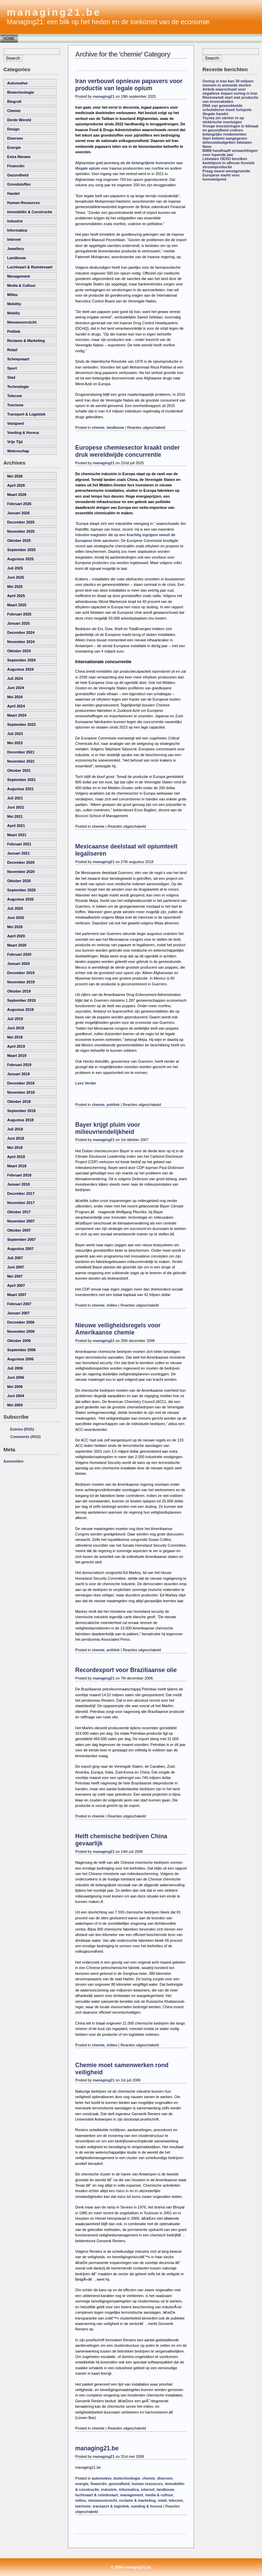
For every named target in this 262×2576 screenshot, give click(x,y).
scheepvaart (18, 359)
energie (14, 147)
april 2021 (16, 826)
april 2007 (16, 1285)
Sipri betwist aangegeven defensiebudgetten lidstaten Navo (227, 142)
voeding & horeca (23, 433)
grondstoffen (19, 184)
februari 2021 (19, 844)
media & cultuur (21, 285)
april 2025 (16, 596)
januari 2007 (18, 1313)
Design (13, 129)
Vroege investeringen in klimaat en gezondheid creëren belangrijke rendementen (230, 130)
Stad (11, 377)
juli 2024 (15, 678)
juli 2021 (15, 798)
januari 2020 (18, 964)
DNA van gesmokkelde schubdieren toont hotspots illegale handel (227, 110)
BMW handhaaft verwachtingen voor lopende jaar (230, 153)
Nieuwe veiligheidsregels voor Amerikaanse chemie (118, 1329)
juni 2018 (15, 1138)
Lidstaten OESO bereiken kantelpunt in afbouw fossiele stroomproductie (228, 163)
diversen (15, 138)
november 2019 (21, 982)
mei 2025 (15, 586)
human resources (23, 203)
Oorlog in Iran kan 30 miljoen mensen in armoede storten (227, 83)
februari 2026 (19, 504)
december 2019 (20, 973)
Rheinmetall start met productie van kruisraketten (230, 99)
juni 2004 (15, 1396)
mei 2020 (15, 927)
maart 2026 (17, 495)
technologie (18, 387)
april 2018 (16, 1157)
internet (14, 239)
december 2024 (20, 632)
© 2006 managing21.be (131, 2567)
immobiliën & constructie (29, 212)
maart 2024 (17, 715)
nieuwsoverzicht (21, 322)
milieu (12, 295)
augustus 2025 (20, 559)
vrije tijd (14, 442)
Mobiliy (13, 313)
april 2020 (16, 936)
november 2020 (21, 872)
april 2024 (16, 706)
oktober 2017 (19, 1212)
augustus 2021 (20, 789)
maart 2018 (17, 1166)
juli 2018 (15, 1129)
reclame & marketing (26, 341)
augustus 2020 (20, 899)
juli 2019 (15, 1019)
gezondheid (18, 175)
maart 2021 (17, 835)
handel (13, 193)
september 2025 (21, 550)
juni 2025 (15, 577)
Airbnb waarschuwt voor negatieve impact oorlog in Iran (230, 91)
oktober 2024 (19, 651)
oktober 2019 (19, 991)
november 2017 (21, 1203)
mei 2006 (15, 1387)
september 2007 (21, 1239)
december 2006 (20, 1322)
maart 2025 (17, 605)
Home (9, 38)
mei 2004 (15, 1405)
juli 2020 (15, 908)
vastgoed (15, 423)
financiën (15, 166)
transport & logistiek (26, 414)
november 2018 (21, 1092)
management (18, 276)
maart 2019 (17, 1055)
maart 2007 (17, 1295)
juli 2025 (15, 568)
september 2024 (21, 660)
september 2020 (21, 890)
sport (12, 368)
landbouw (16, 258)
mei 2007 (15, 1276)
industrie (15, 221)
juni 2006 (15, 1377)
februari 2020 (19, 954)
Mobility (14, 304)
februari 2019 (19, 1065)
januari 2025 (18, 623)
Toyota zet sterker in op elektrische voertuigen (223, 120)
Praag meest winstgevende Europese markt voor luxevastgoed (226, 175)
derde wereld (19, 120)
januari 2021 (18, 853)
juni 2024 (15, 688)
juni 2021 (15, 807)
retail (12, 350)
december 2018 (20, 1083)
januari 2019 (18, 1074)
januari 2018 (18, 1184)
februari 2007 (19, 1304)
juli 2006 (15, 1368)
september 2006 (21, 1350)
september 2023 (21, 724)
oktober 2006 (19, 1341)
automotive (17, 83)
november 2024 (21, 642)
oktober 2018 (19, 1101)
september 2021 (21, 780)
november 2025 (21, 531)
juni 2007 (15, 1267)
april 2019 (16, 1046)
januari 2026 (18, 513)
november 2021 (21, 761)
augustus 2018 (20, 1120)
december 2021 (20, 752)
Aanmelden (13, 1461)
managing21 (104, 96)
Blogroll (14, 101)
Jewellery (15, 249)
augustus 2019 (20, 1010)
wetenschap (18, 451)
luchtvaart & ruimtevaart (29, 267)
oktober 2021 (19, 770)
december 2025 (20, 522)
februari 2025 (19, 614)
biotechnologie (20, 92)
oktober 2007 (19, 1230)
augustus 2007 (20, 1249)
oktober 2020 (19, 881)
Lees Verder (85, 1083)
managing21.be (54, 12)
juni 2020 (15, 918)
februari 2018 (19, 1175)
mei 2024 (15, 697)
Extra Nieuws (19, 157)
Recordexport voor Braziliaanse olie (126, 1670)
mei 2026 (15, 476)
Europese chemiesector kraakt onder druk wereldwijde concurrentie (127, 451)
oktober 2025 (19, 540)
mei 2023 (15, 743)
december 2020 (20, 862)
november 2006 (21, 1331)
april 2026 (16, 485)
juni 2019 (15, 1028)
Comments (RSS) (25, 1437)
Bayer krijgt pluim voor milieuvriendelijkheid (107, 1128)
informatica (17, 230)
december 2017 (20, 1193)
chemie (14, 111)
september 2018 (21, 1111)
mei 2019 (15, 1037)
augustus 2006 (20, 1359)
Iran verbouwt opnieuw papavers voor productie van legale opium (128, 85)
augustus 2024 (20, 669)
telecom (14, 396)
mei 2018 (15, 1147)
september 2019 (21, 1000)
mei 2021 (15, 816)
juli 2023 (15, 734)
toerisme (15, 405)
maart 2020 (17, 945)
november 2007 (21, 1221)
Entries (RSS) (22, 1429)
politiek (13, 331)
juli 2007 (15, 1258)
